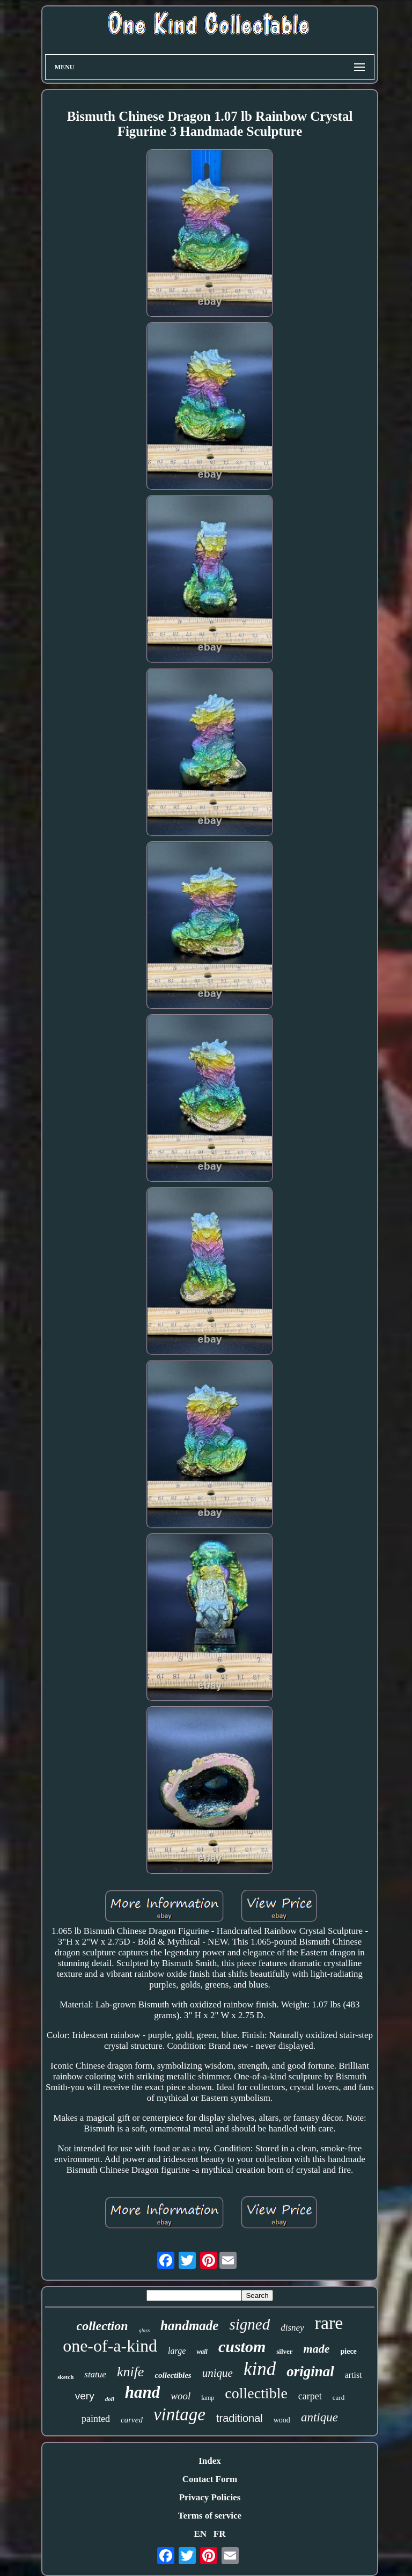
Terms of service (209, 2515)
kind (260, 2369)
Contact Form (209, 2479)
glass (144, 2330)
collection (102, 2326)
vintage (179, 2414)
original (310, 2371)
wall (202, 2351)
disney (292, 2328)
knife (130, 2371)
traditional (239, 2418)
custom (242, 2346)
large (177, 2350)
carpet (310, 2396)
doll (109, 2399)
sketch (65, 2377)
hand (142, 2392)
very (84, 2396)
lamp (207, 2398)
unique (217, 2373)
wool (180, 2396)
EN (200, 2534)
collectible (256, 2393)
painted (96, 2418)
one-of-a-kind (110, 2345)
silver (284, 2351)
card (338, 2397)
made (317, 2348)
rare (329, 2323)
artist (353, 2374)
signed (249, 2324)
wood (282, 2420)
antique (319, 2417)
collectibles (172, 2375)
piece (349, 2351)
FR (220, 2534)
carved (132, 2419)
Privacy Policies (210, 2497)
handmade (189, 2325)
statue (95, 2374)
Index (209, 2461)
